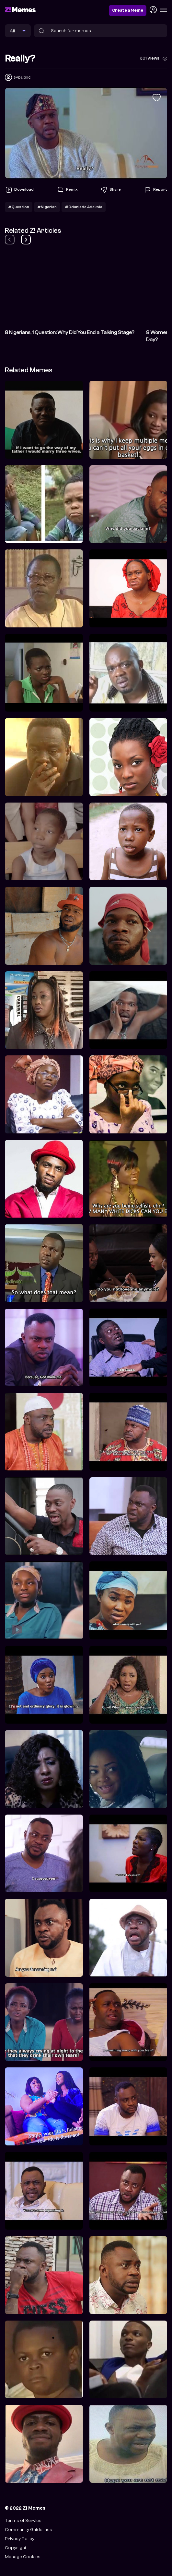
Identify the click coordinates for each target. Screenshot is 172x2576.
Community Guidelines (28, 2529)
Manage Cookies (22, 2556)
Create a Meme (127, 10)
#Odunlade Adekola (83, 207)
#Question (18, 207)
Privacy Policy (19, 2538)
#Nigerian (47, 207)
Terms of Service (23, 2520)
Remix (67, 190)
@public (22, 77)
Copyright (15, 2547)
